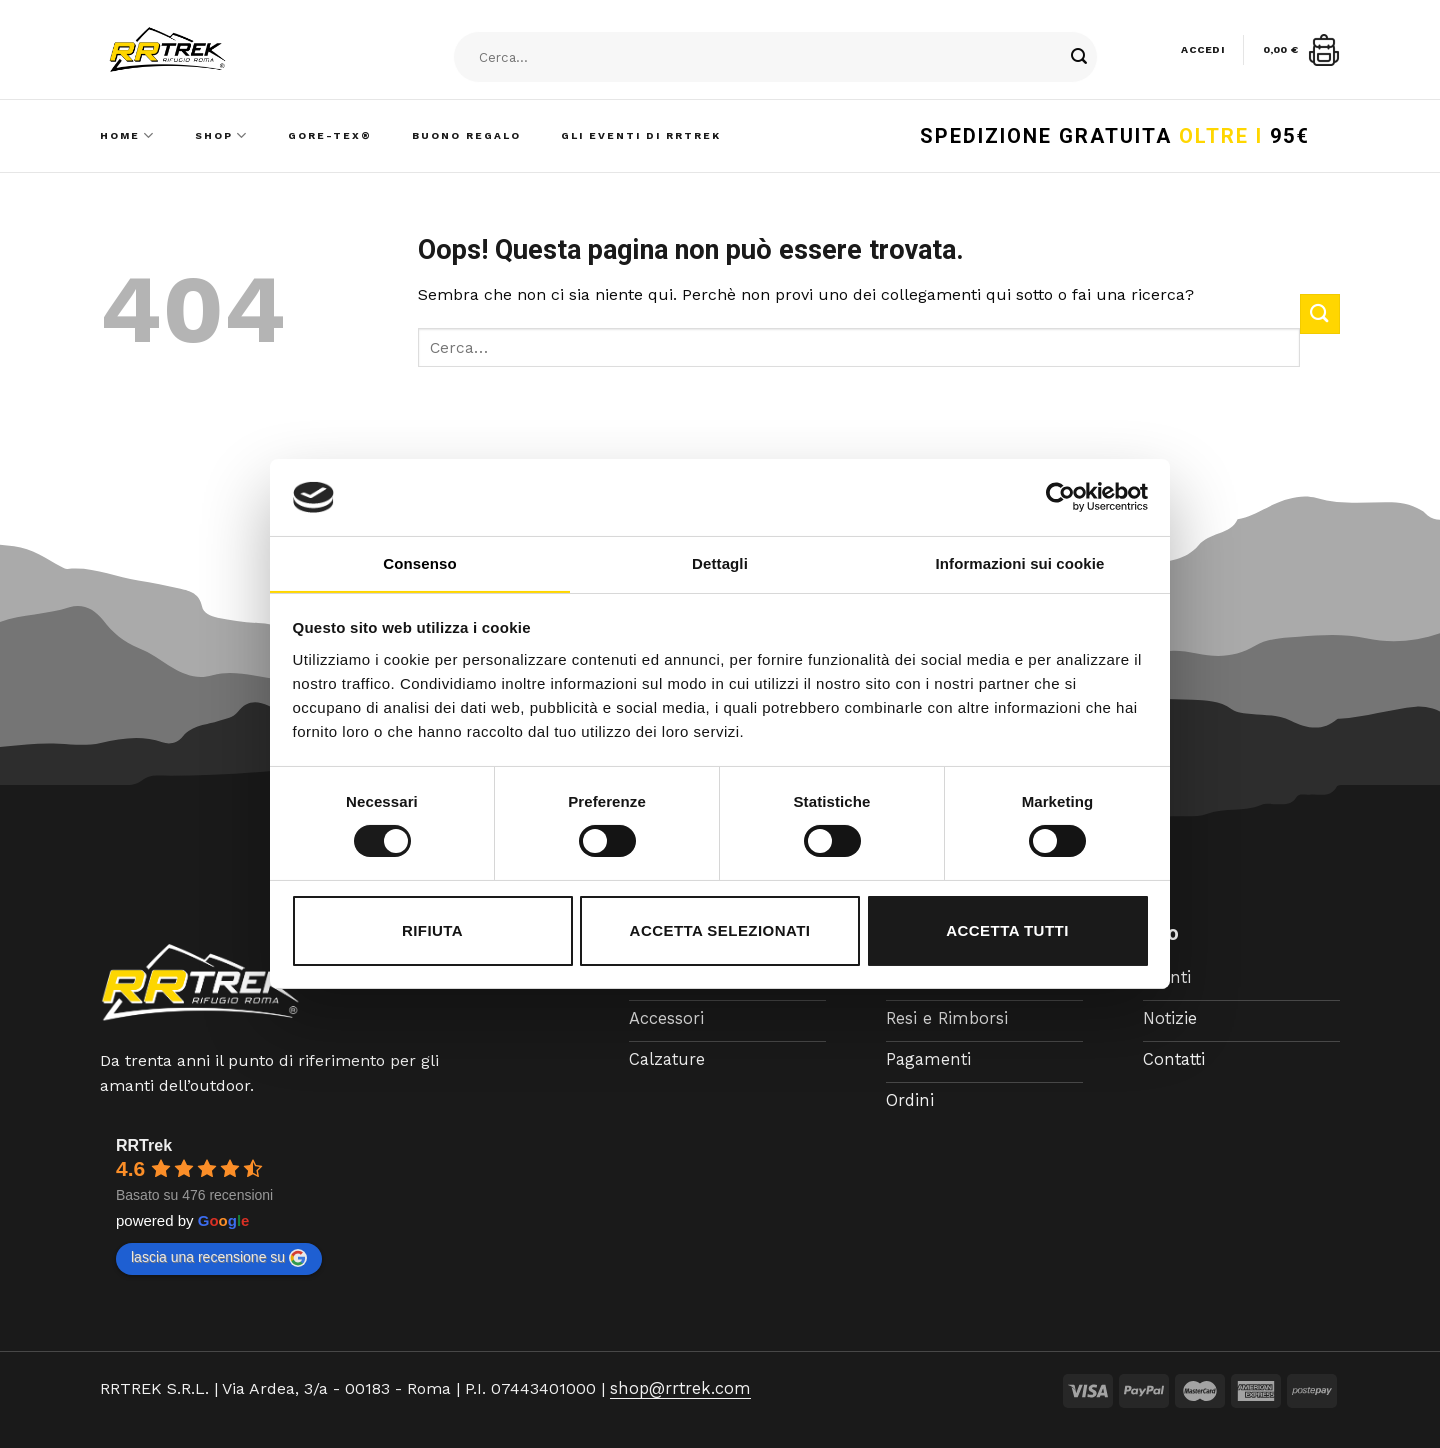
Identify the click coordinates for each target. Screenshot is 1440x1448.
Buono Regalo (466, 135)
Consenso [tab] (419, 563)
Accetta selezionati (720, 930)
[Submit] (1079, 58)
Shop (221, 135)
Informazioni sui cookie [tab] (1020, 563)
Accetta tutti (1007, 930)
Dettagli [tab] (720, 563)
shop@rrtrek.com (677, 1388)
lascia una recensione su (219, 1258)
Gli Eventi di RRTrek (641, 135)
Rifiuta (432, 930)
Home (127, 135)
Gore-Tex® (330, 135)
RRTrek (144, 1145)
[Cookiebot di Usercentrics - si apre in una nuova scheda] (1060, 497)
